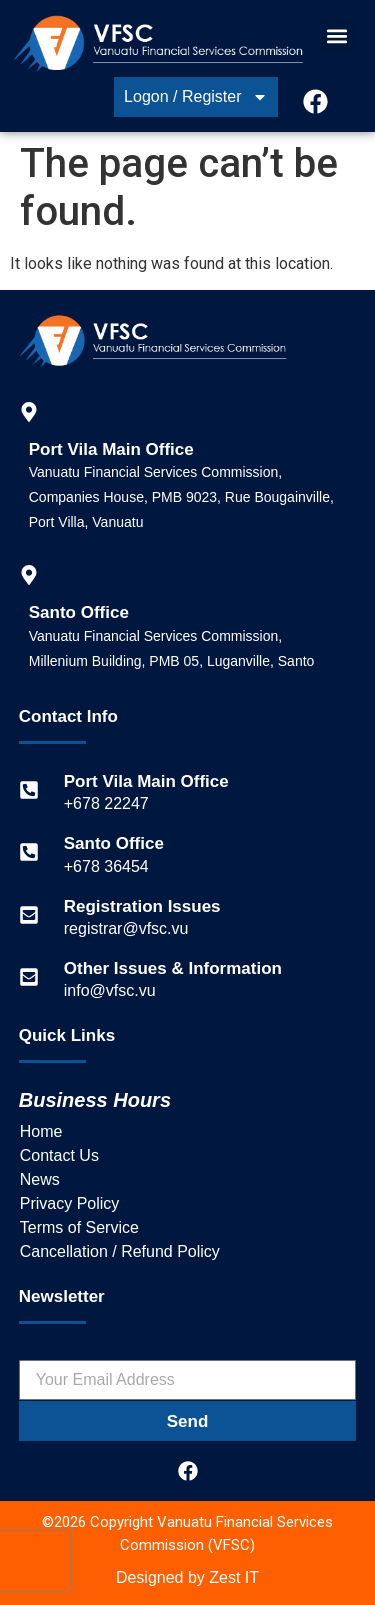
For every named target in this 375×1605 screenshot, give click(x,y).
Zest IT (234, 1577)
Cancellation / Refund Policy (120, 1251)
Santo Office (114, 843)
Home (41, 1131)
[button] (337, 35)
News (40, 1179)
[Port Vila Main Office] (29, 790)
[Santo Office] (29, 852)
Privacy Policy (70, 1203)
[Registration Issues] (29, 915)
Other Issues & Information (173, 968)
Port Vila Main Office (146, 781)
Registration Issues (142, 906)
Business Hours (95, 1100)
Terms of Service (79, 1227)
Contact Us (59, 1155)
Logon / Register (195, 97)
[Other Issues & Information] (29, 977)
